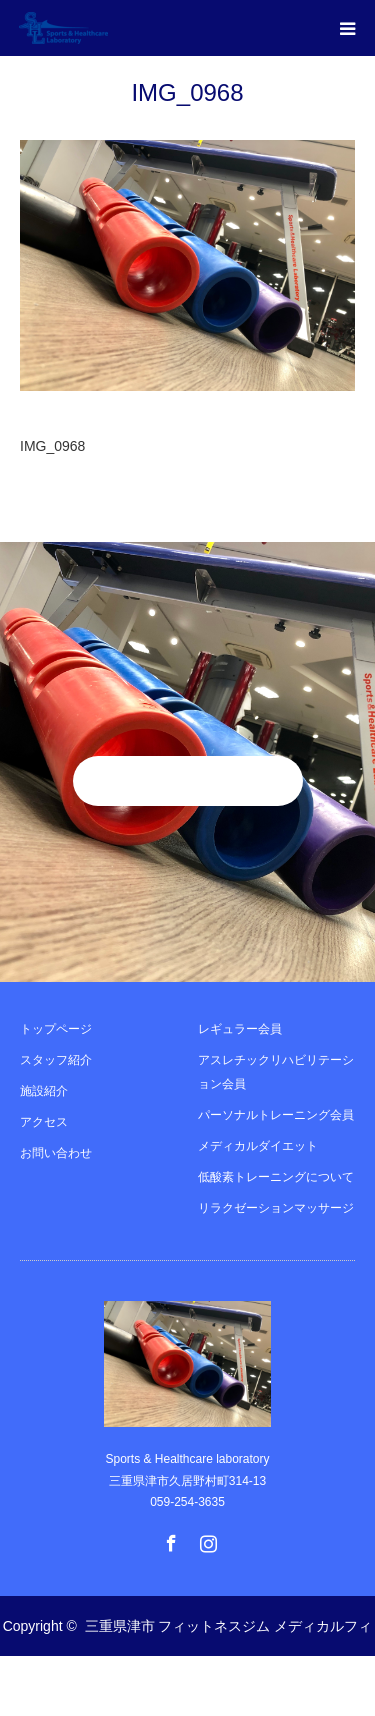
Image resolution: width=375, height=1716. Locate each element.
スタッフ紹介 (56, 1060)
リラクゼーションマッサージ (276, 1208)
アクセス (44, 1122)
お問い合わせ (56, 1153)
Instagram (206, 1539)
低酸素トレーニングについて (276, 1177)
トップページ (56, 1029)
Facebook (169, 1539)
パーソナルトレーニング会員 (276, 1115)
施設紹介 (44, 1091)
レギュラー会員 (240, 1029)
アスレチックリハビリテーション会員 (276, 1072)
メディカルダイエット (258, 1146)
